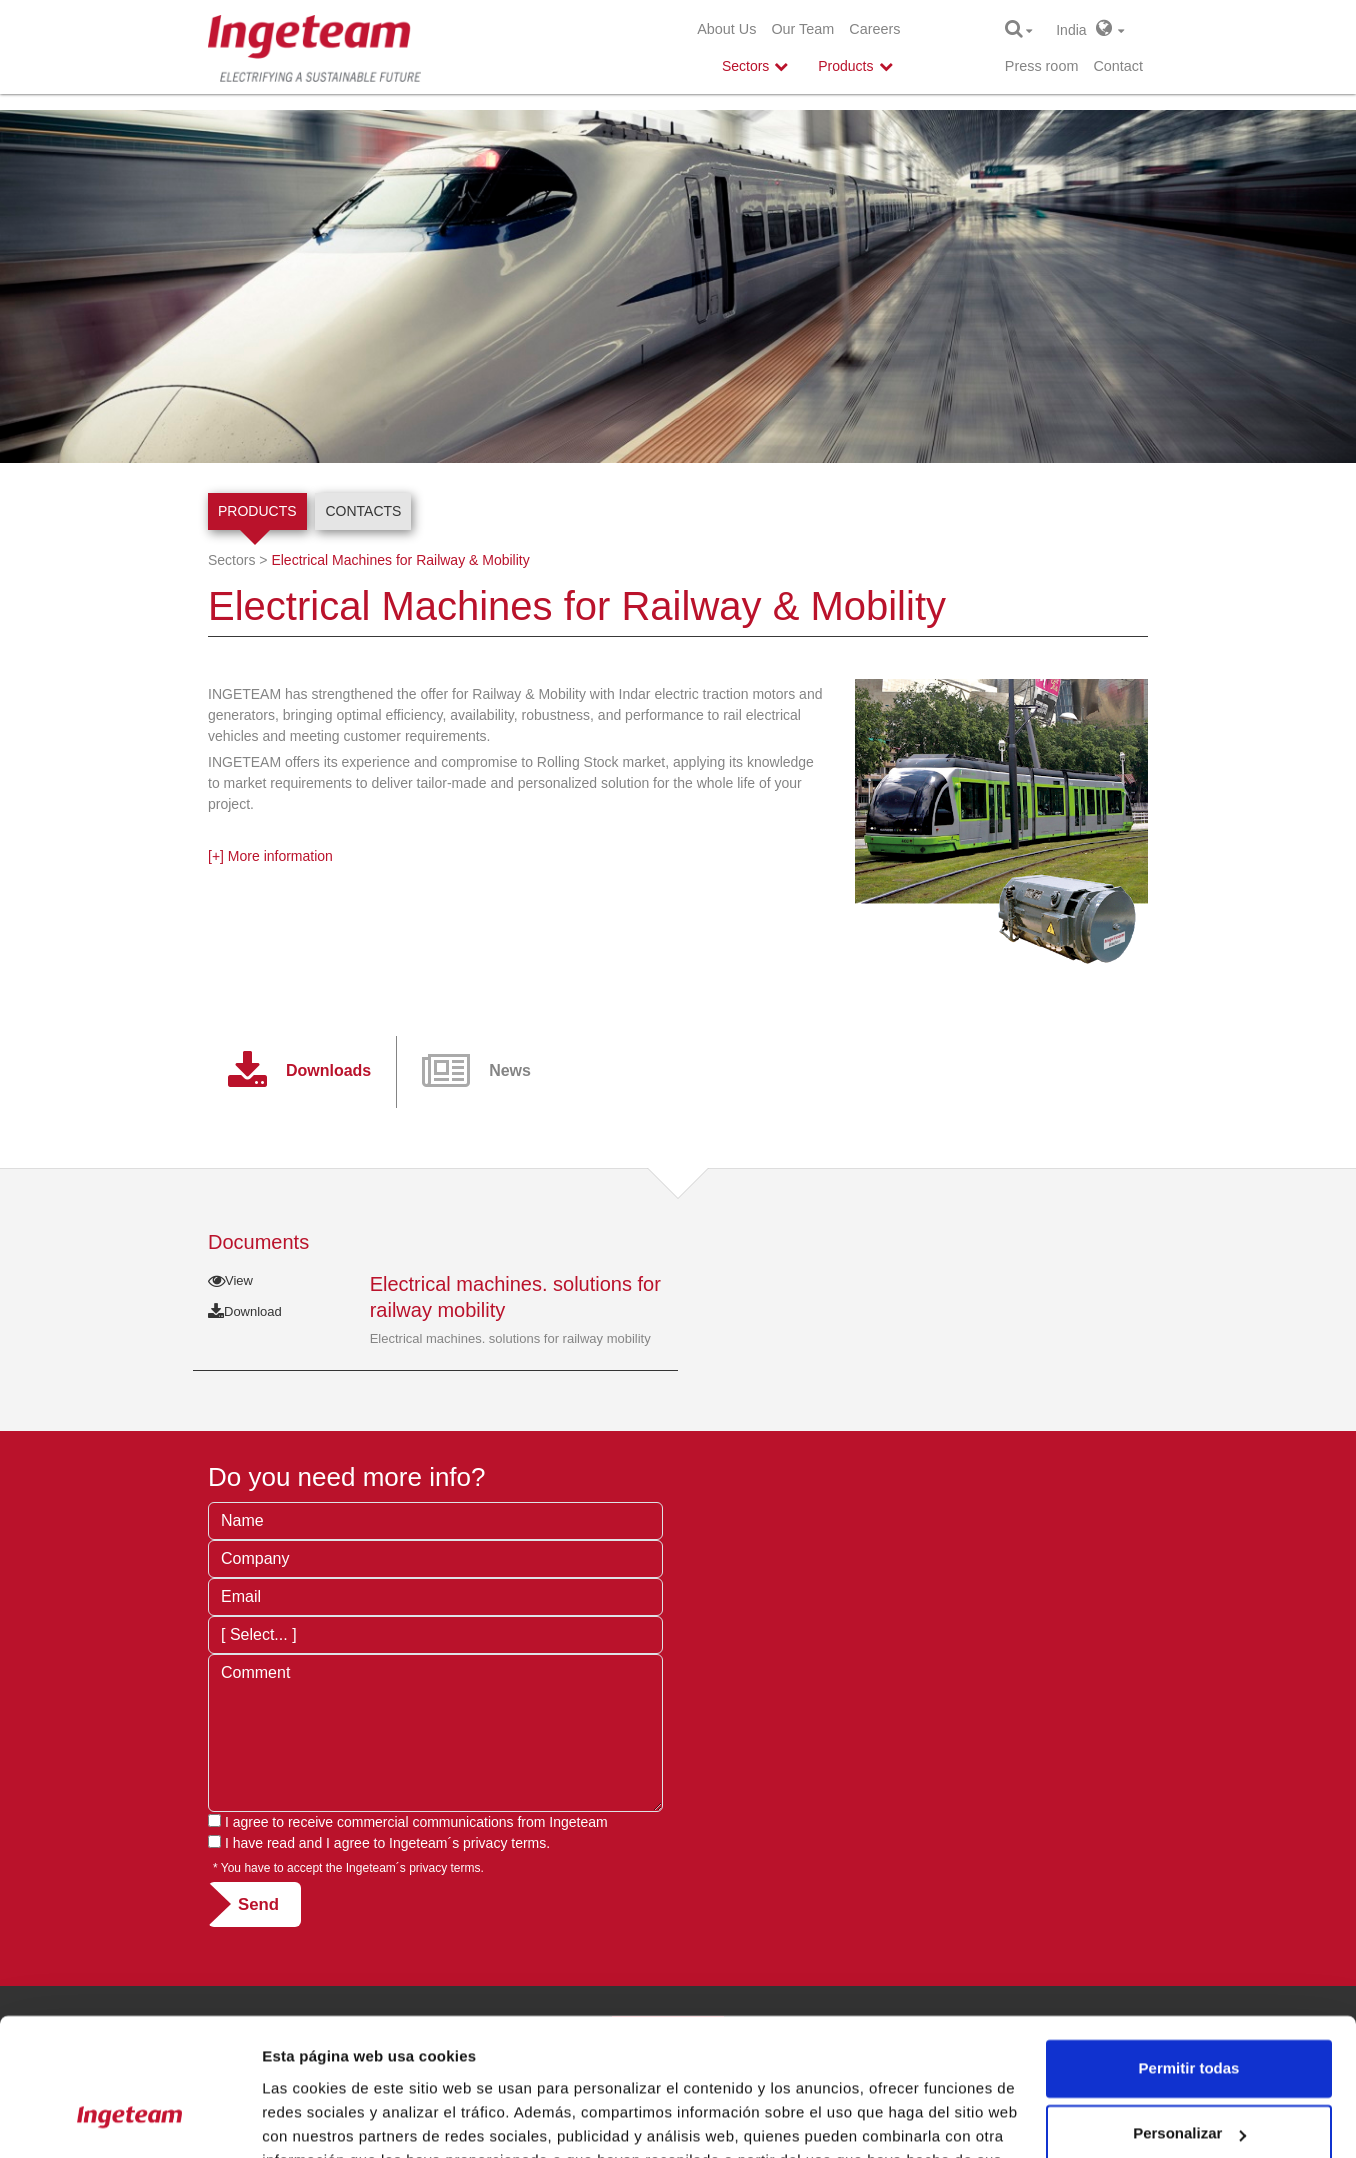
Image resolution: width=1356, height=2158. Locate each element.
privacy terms (504, 1843)
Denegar (1189, 2078)
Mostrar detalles (320, 2118)
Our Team (802, 29)
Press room (1042, 66)
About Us (726, 29)
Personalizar (1189, 2012)
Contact (1118, 66)
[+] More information (270, 856)
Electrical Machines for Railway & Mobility (400, 560)
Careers (874, 29)
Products (257, 511)
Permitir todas (1189, 1947)
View (230, 1280)
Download (245, 1311)
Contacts (363, 511)
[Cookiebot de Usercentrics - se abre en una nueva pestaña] (129, 2119)
